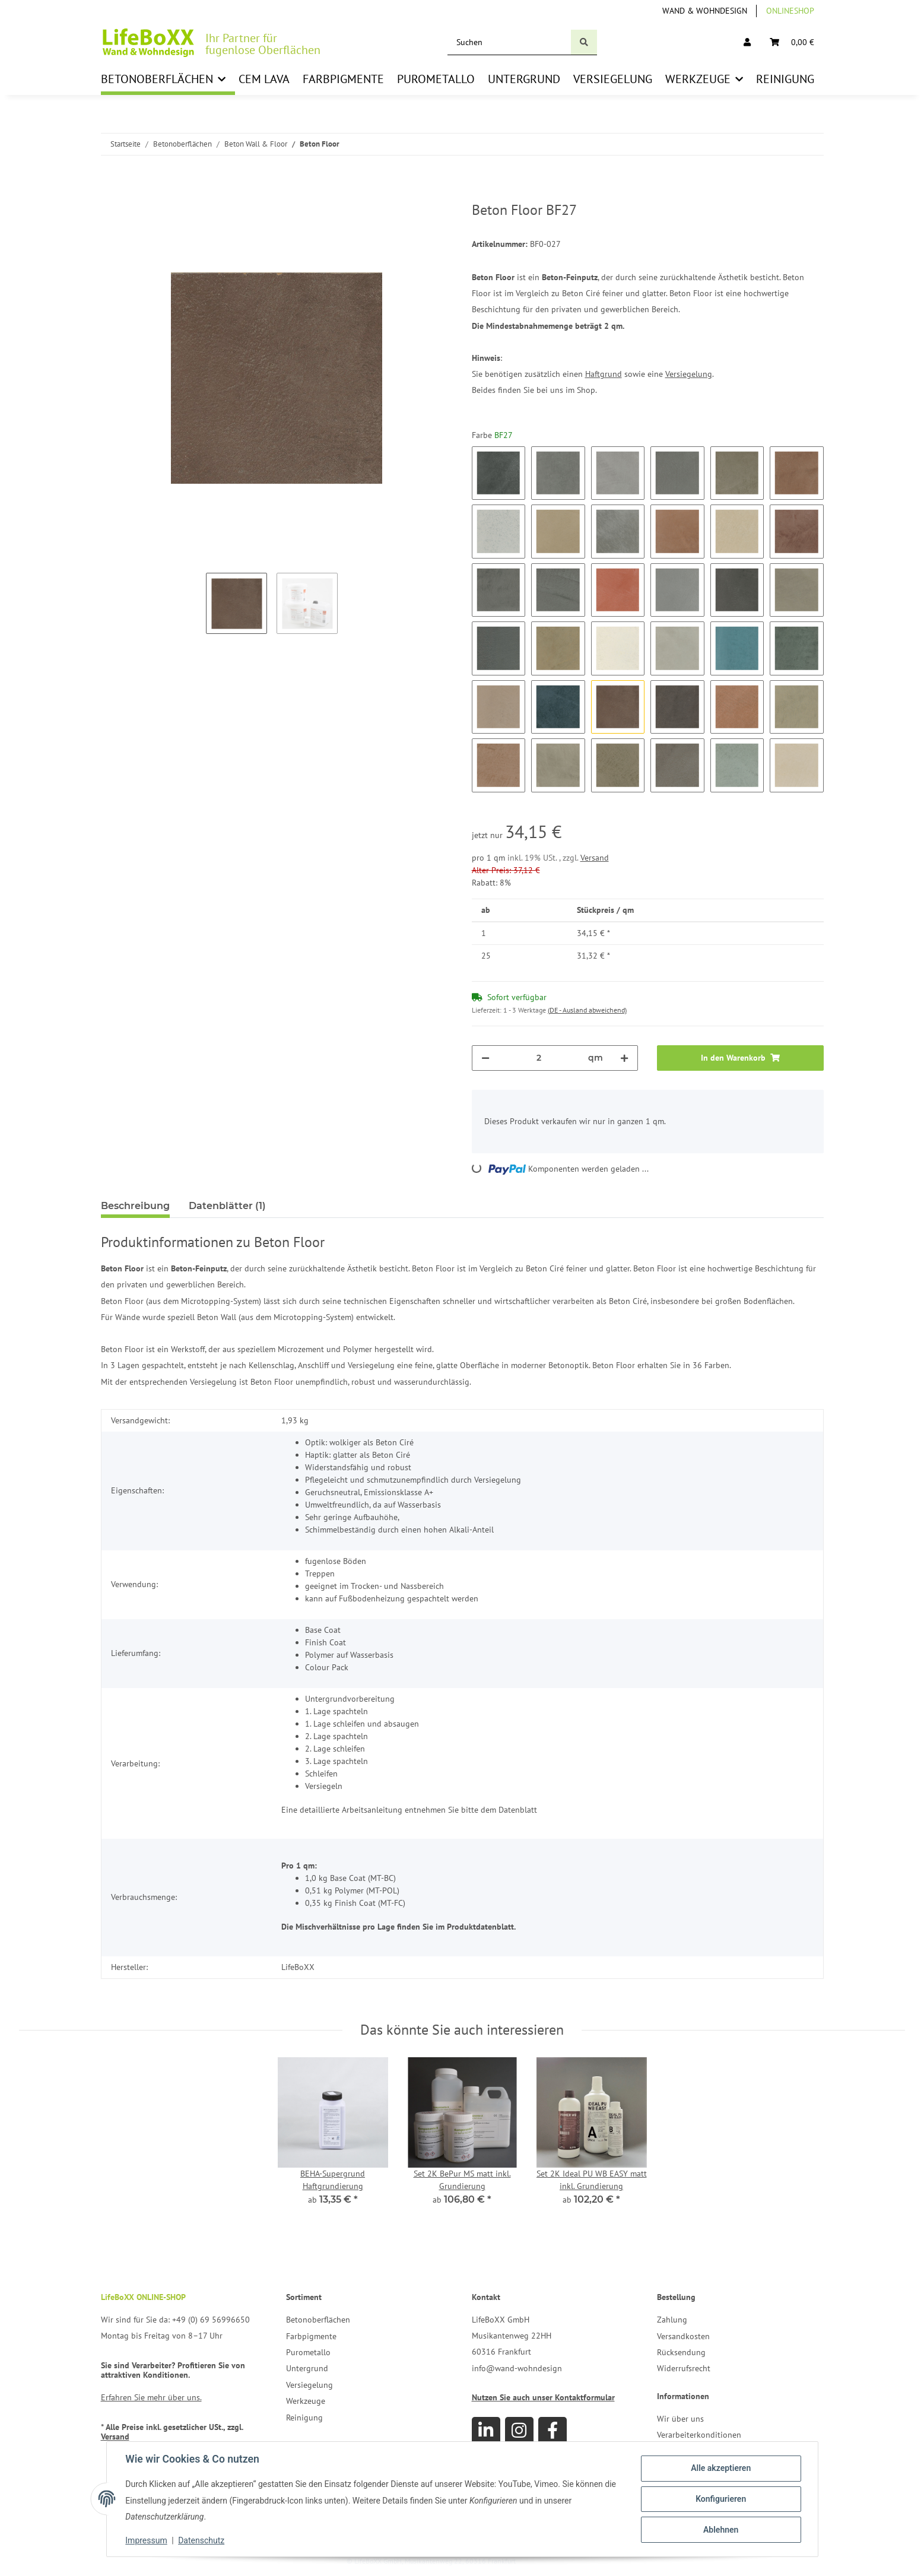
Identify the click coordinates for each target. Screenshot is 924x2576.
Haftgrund (603, 374)
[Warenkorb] (792, 42)
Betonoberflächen (318, 2319)
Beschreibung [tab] (135, 1205)
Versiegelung (688, 374)
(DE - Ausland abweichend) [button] (587, 1009)
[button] (747, 42)
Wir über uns (680, 2418)
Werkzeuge (305, 2401)
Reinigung (304, 2417)
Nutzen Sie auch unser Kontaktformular (543, 2397)
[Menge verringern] (485, 1058)
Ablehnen (720, 2529)
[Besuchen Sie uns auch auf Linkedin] (486, 2431)
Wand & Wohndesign (704, 10)
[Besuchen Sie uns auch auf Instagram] (519, 2431)
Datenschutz (201, 2540)
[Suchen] (509, 42)
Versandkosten (683, 2336)
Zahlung (672, 2319)
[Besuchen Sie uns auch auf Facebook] (552, 2431)
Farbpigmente (311, 2336)
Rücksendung (681, 2352)
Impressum (146, 2540)
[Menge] (539, 1058)
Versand (594, 857)
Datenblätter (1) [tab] (227, 1205)
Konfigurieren (721, 2499)
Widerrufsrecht (683, 2368)
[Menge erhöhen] (624, 1058)
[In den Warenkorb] (110, 195)
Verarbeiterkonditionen (699, 2434)
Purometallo (308, 2352)
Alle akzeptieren (721, 2468)
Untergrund (307, 2368)
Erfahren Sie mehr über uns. (151, 2397)
